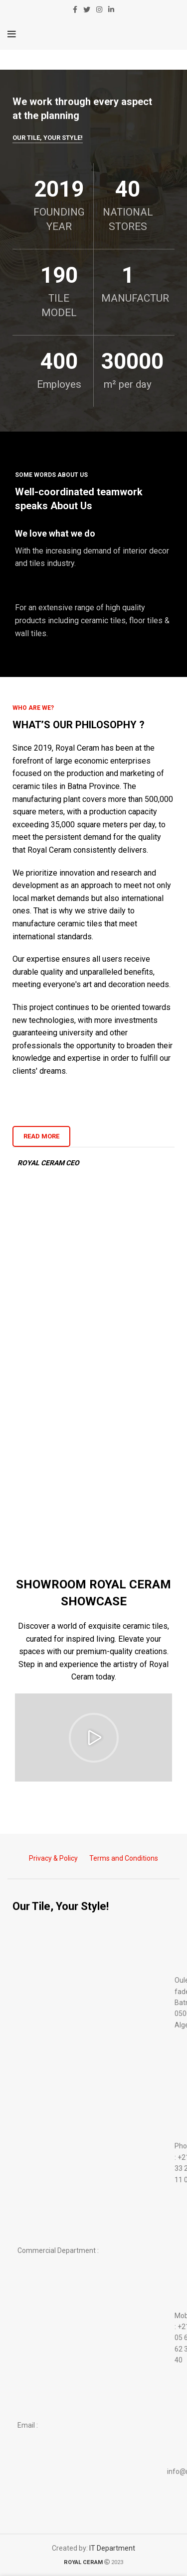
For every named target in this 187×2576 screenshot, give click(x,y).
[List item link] (93, 2163)
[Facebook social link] (75, 9)
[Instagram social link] (99, 9)
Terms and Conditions (123, 1858)
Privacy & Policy (53, 1858)
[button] (94, 1738)
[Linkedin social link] (111, 9)
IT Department (112, 2548)
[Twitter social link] (86, 9)
